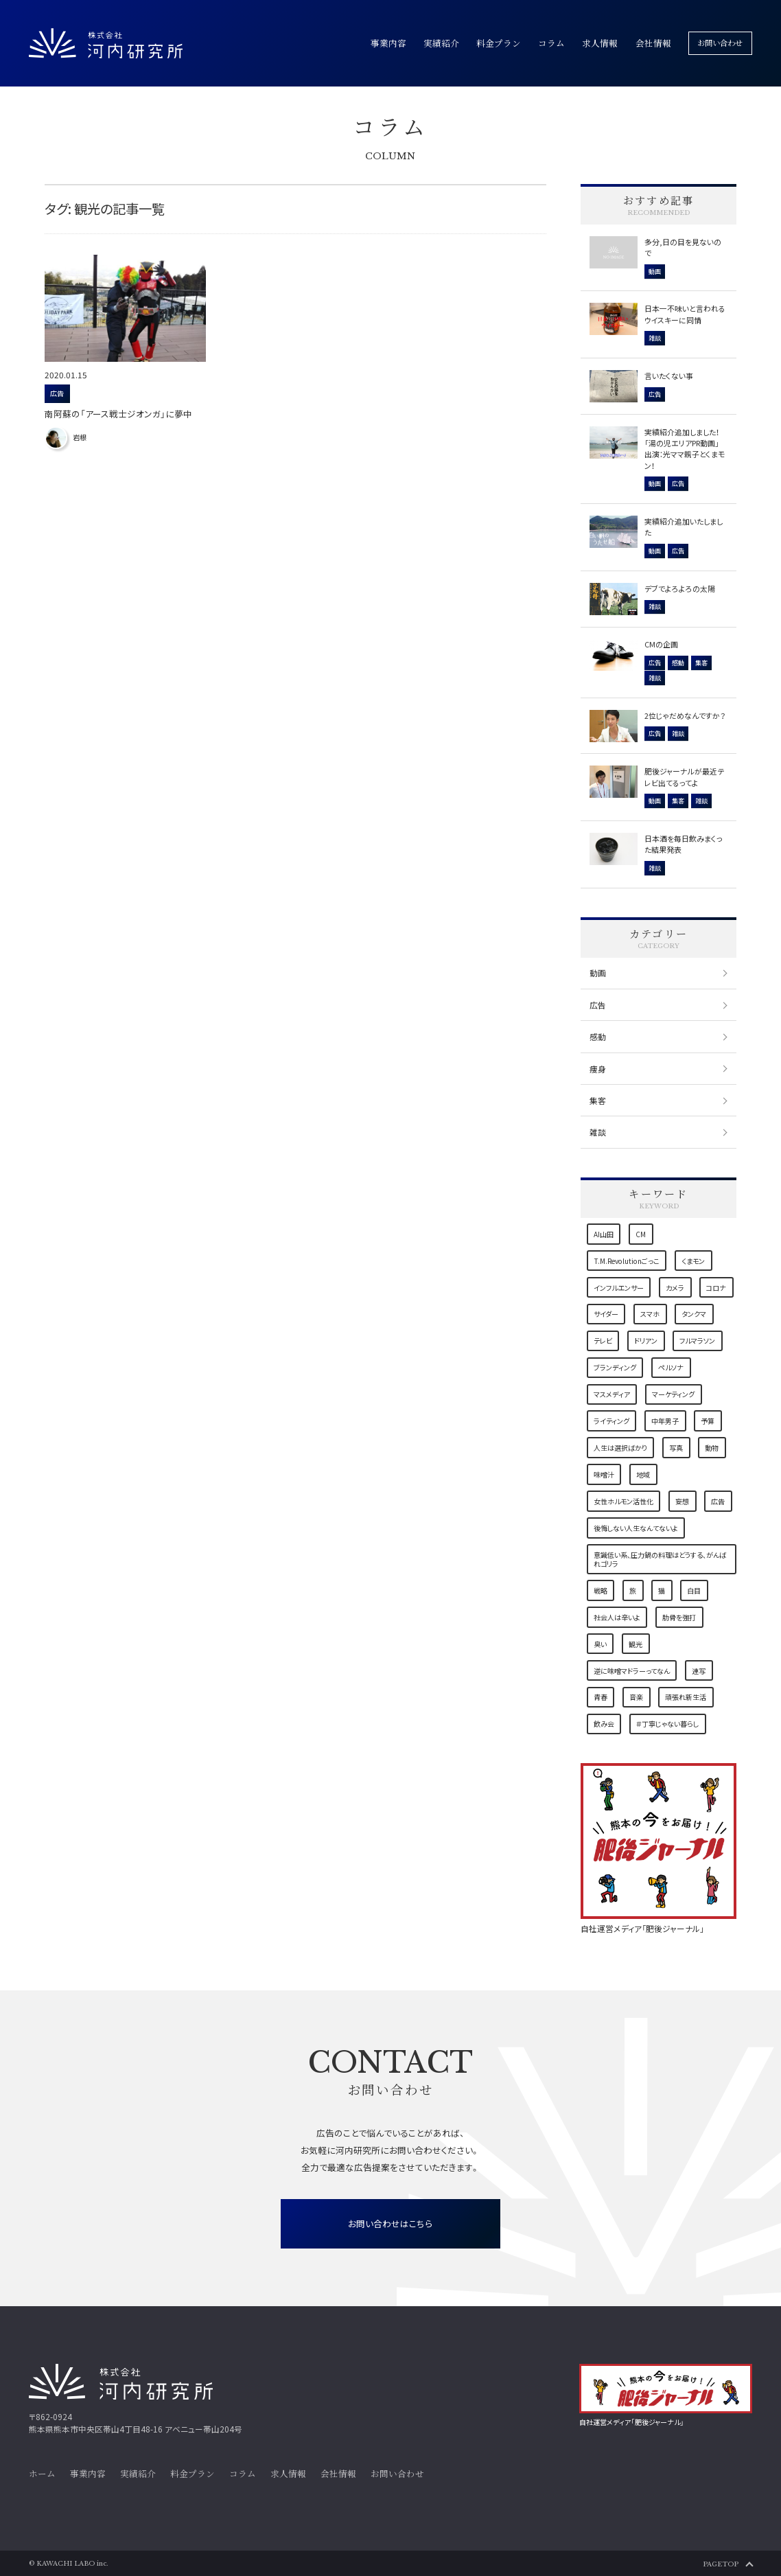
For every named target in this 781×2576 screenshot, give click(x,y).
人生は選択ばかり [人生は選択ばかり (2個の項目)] (620, 1447)
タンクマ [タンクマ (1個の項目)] (693, 1314)
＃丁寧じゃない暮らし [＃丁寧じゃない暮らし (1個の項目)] (667, 1723)
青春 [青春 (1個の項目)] (600, 1697)
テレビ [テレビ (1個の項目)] (603, 1340)
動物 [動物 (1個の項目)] (712, 1447)
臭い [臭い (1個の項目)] (600, 1644)
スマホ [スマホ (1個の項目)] (650, 1314)
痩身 (598, 1068)
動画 (598, 972)
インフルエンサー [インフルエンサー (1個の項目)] (619, 1288)
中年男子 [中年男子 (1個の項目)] (665, 1421)
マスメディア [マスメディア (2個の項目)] (612, 1394)
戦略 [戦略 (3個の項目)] (600, 1590)
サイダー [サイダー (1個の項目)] (606, 1314)
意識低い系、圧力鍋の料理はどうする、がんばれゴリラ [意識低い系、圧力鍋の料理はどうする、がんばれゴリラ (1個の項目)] (660, 1559)
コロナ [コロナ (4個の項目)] (716, 1288)
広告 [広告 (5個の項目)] (718, 1501)
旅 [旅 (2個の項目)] (632, 1590)
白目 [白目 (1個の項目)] (694, 1590)
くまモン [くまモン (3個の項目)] (693, 1261)
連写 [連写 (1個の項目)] (699, 1671)
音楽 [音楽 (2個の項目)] (636, 1697)
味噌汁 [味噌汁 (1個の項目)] (604, 1474)
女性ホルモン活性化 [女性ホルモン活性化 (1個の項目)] (623, 1501)
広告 (598, 1005)
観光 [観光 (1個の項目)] (635, 1644)
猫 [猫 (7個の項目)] (661, 1590)
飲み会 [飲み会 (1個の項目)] (604, 1723)
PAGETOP (720, 2564)
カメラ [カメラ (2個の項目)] (675, 1288)
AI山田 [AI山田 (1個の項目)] (604, 1234)
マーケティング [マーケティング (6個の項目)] (673, 1394)
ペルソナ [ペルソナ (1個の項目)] (671, 1367)
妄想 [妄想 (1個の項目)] (682, 1501)
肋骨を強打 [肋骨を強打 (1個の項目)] (679, 1617)
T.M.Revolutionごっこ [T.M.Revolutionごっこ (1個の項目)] (627, 1261)
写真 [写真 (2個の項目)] (676, 1447)
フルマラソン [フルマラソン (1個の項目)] (697, 1340)
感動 (598, 1036)
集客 (598, 1100)
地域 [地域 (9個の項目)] (643, 1474)
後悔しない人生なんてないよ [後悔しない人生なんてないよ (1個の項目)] (636, 1528)
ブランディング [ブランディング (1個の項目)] (615, 1367)
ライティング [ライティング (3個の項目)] (611, 1421)
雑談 (598, 1132)
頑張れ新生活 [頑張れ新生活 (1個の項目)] (685, 1697)
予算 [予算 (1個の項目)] (707, 1421)
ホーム (42, 2474)
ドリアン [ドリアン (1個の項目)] (645, 1340)
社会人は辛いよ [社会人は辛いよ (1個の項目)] (617, 1617)
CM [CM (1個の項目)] (641, 1234)
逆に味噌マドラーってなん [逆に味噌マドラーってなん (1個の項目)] (632, 1671)
